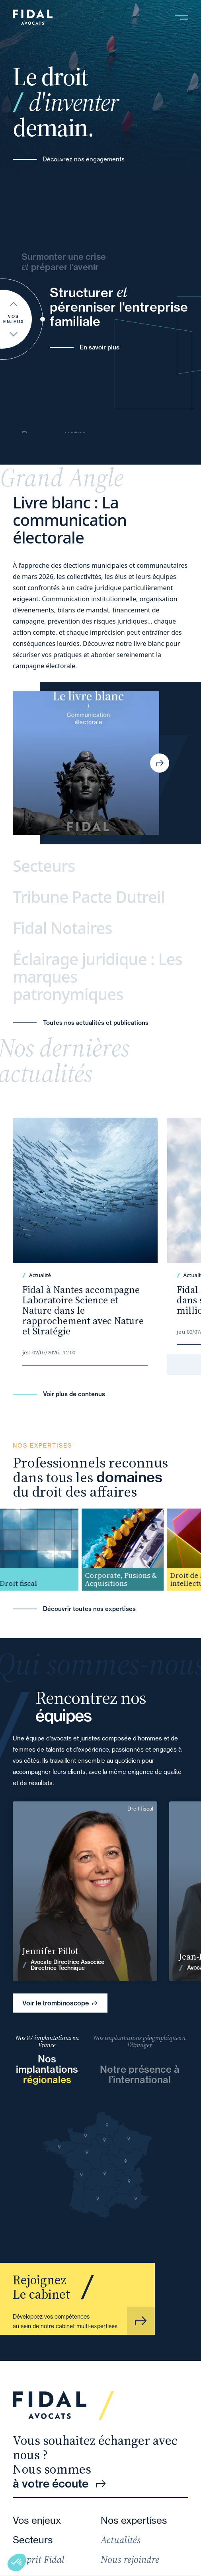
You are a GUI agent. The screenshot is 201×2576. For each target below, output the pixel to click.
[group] (43, 1550)
